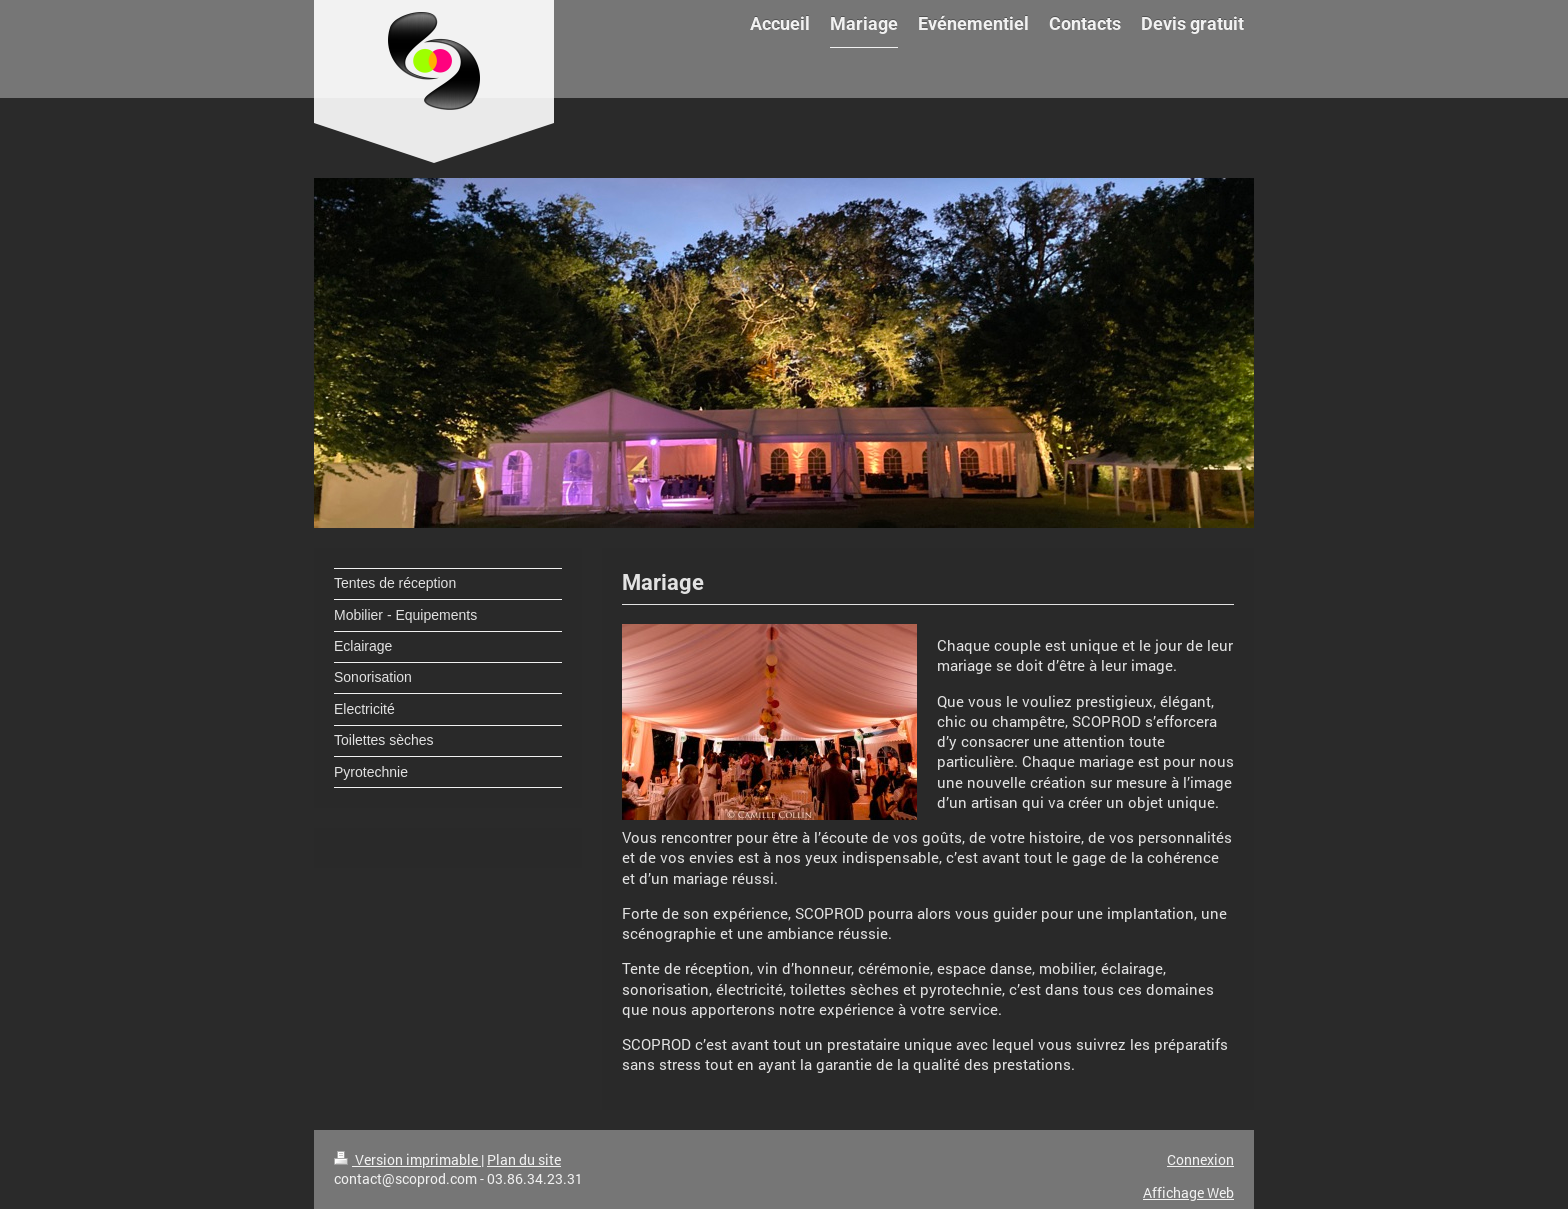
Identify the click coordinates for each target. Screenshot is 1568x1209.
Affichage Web (1188, 1192)
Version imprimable (407, 1159)
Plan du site (524, 1159)
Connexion (1200, 1159)
